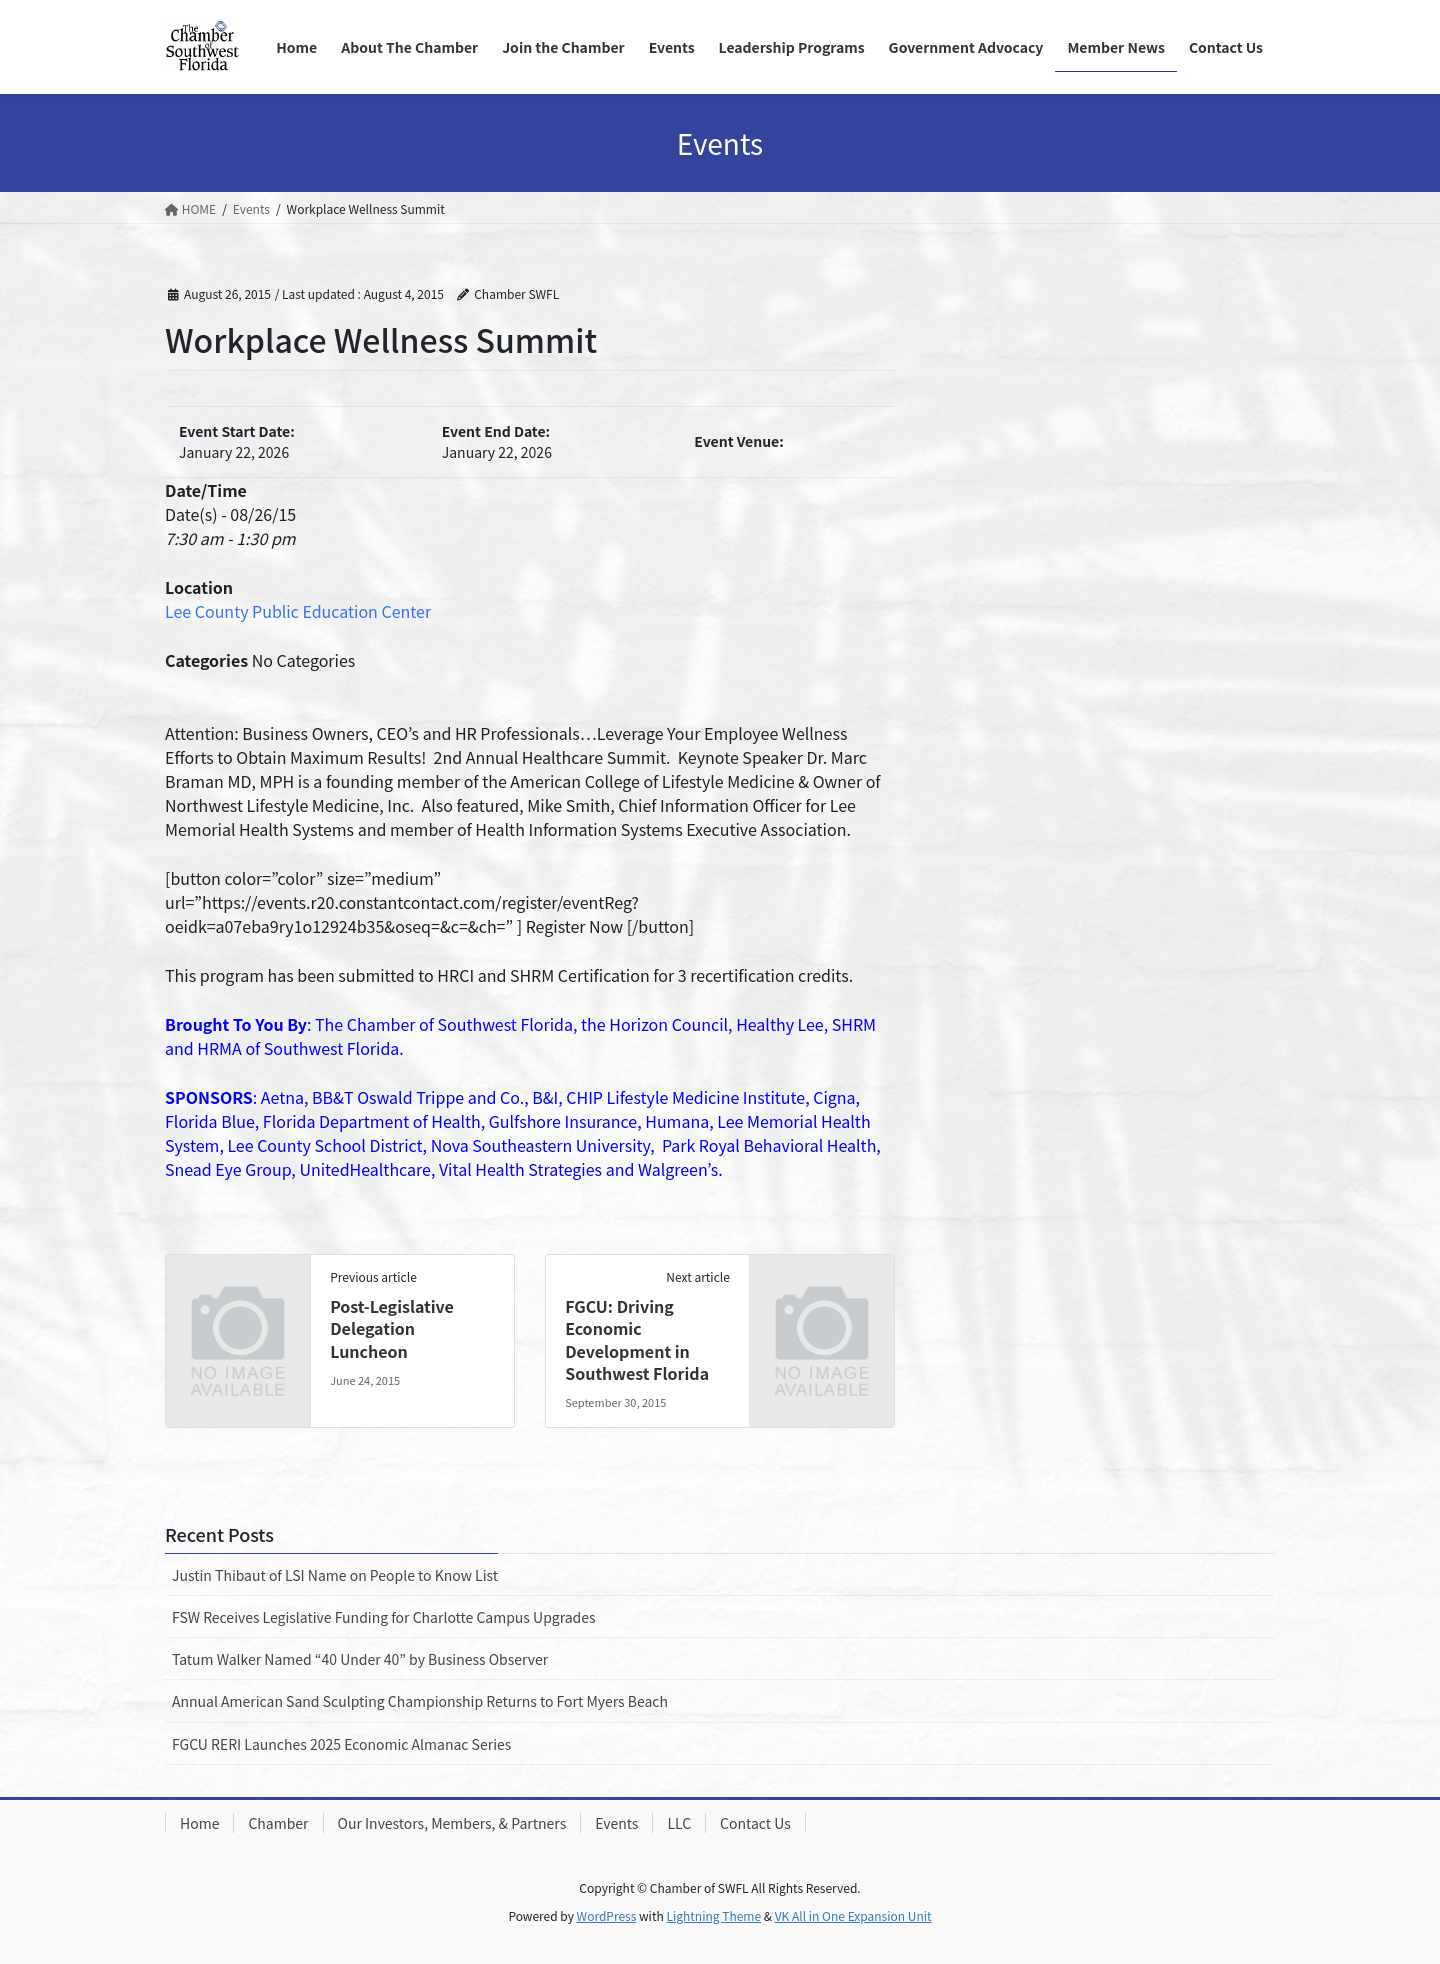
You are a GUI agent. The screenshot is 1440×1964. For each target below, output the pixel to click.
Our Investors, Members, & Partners (452, 1823)
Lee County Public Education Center (298, 611)
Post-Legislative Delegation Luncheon (392, 1328)
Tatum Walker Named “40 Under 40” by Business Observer (360, 1659)
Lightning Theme (713, 1915)
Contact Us (755, 1823)
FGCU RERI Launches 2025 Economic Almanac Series (341, 1744)
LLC (679, 1823)
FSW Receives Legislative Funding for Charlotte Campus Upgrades (384, 1617)
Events (616, 1823)
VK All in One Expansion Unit (853, 1915)
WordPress (607, 1915)
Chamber (278, 1823)
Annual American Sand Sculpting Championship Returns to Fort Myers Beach (420, 1701)
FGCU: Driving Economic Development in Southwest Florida (637, 1339)
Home (199, 1823)
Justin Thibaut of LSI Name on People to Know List (335, 1575)
